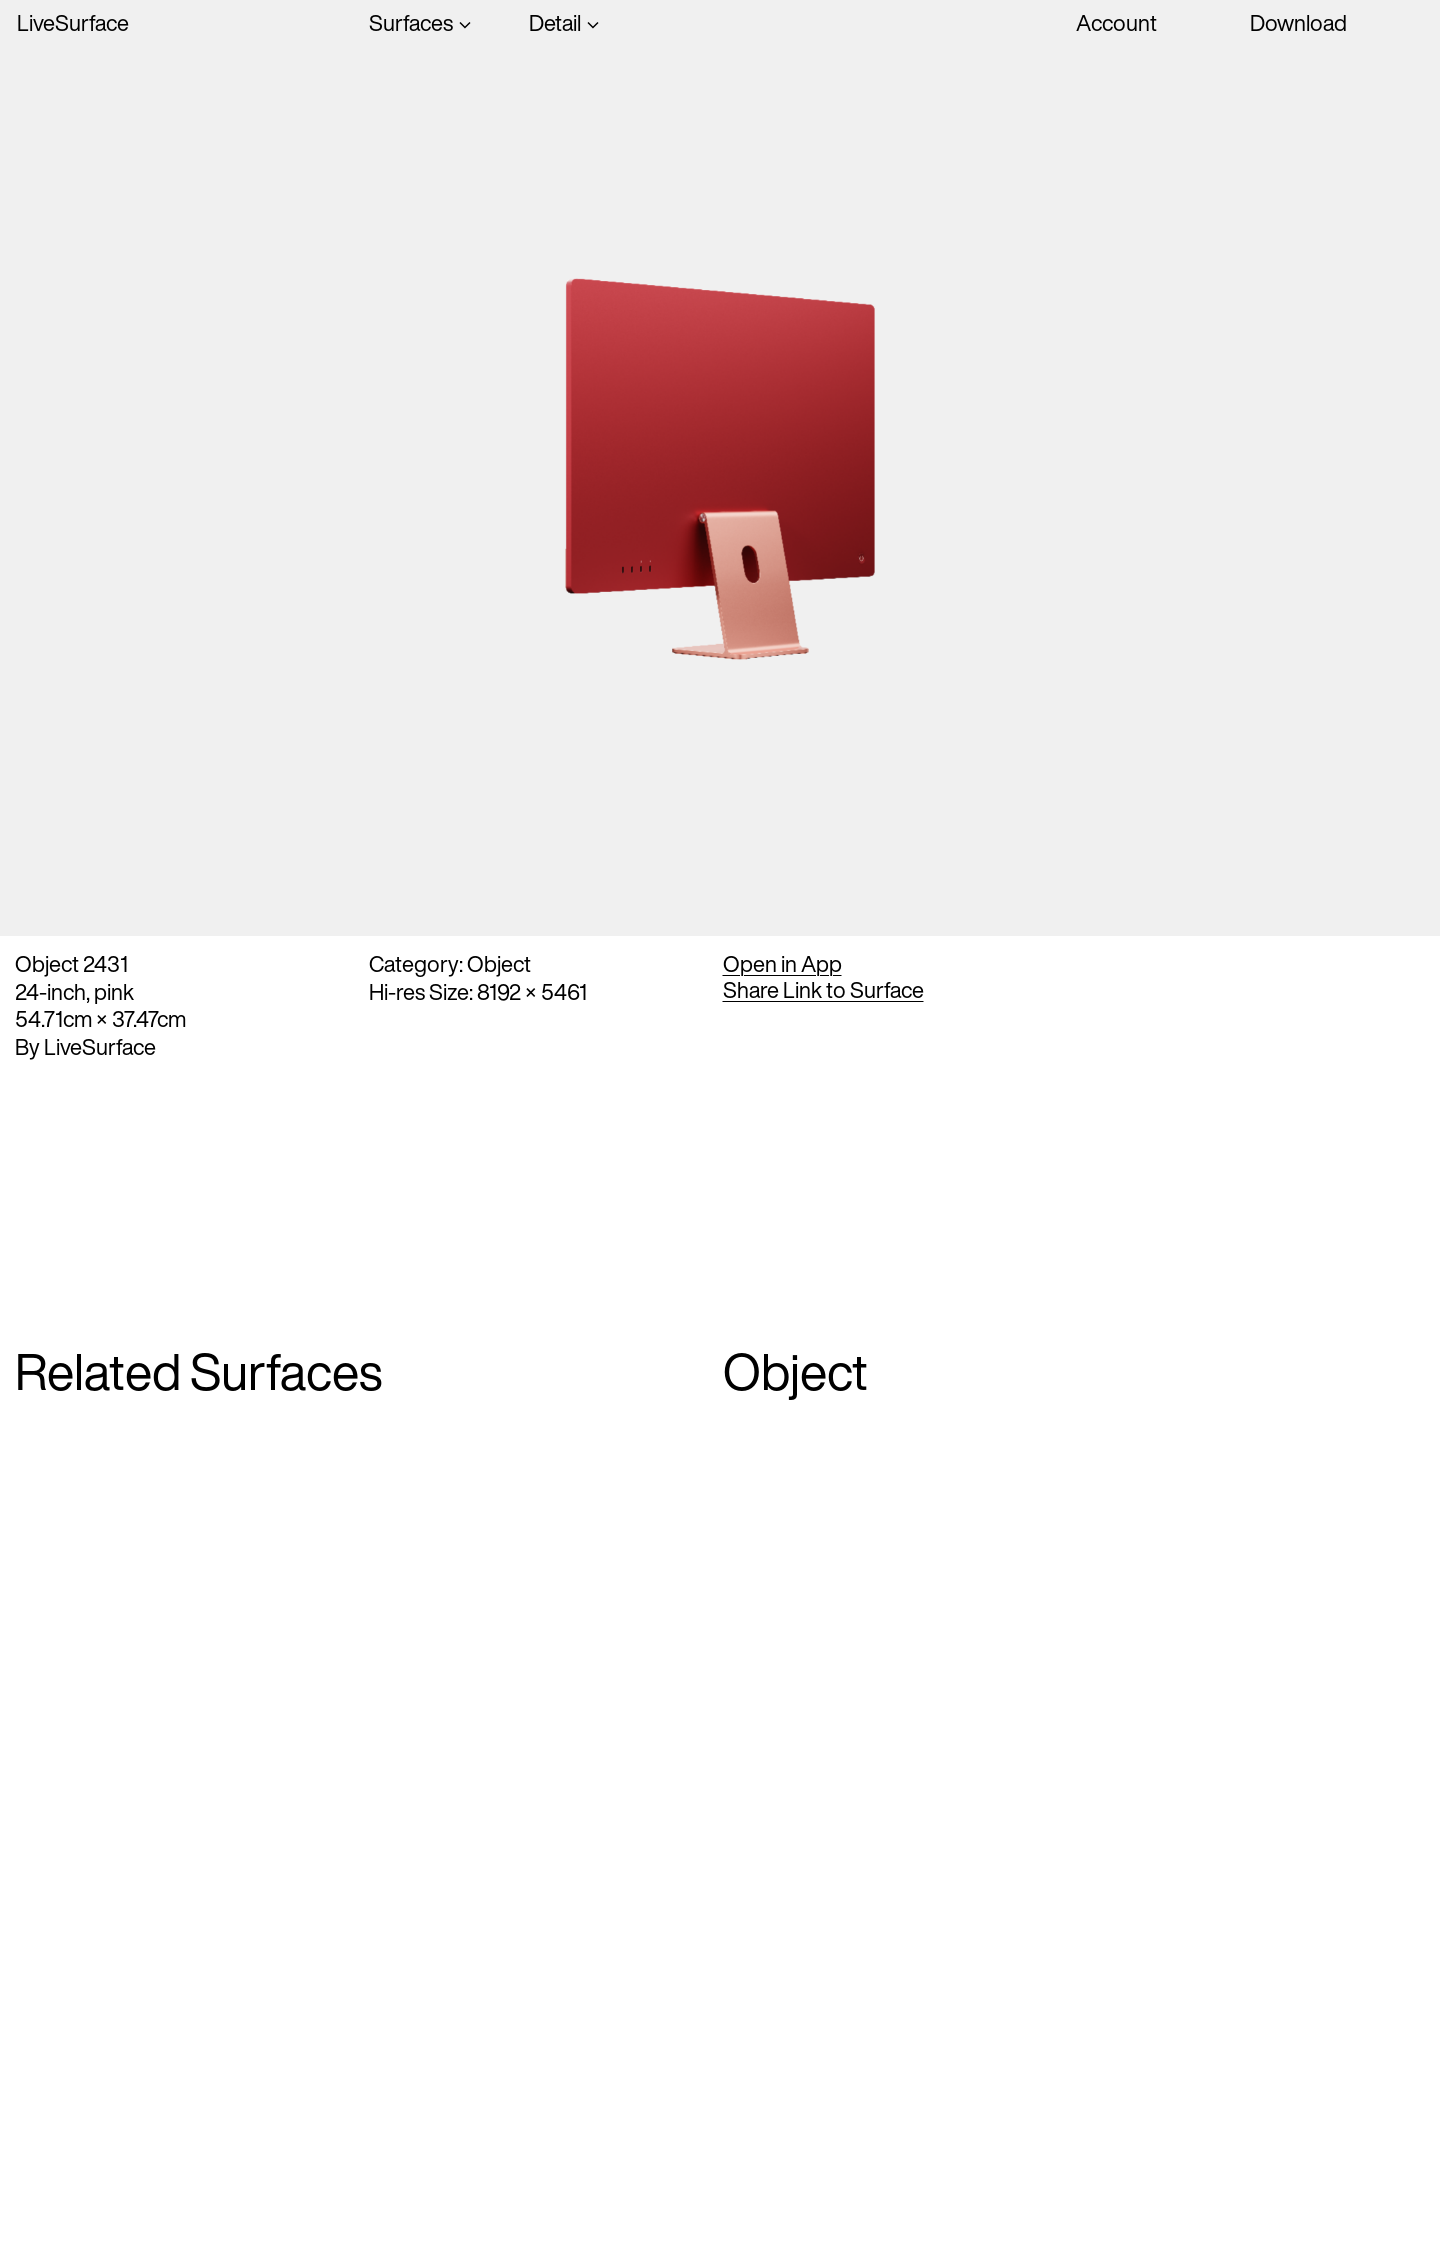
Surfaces (411, 24)
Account (1116, 23)
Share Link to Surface (823, 990)
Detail (555, 24)
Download (1298, 23)
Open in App (782, 964)
